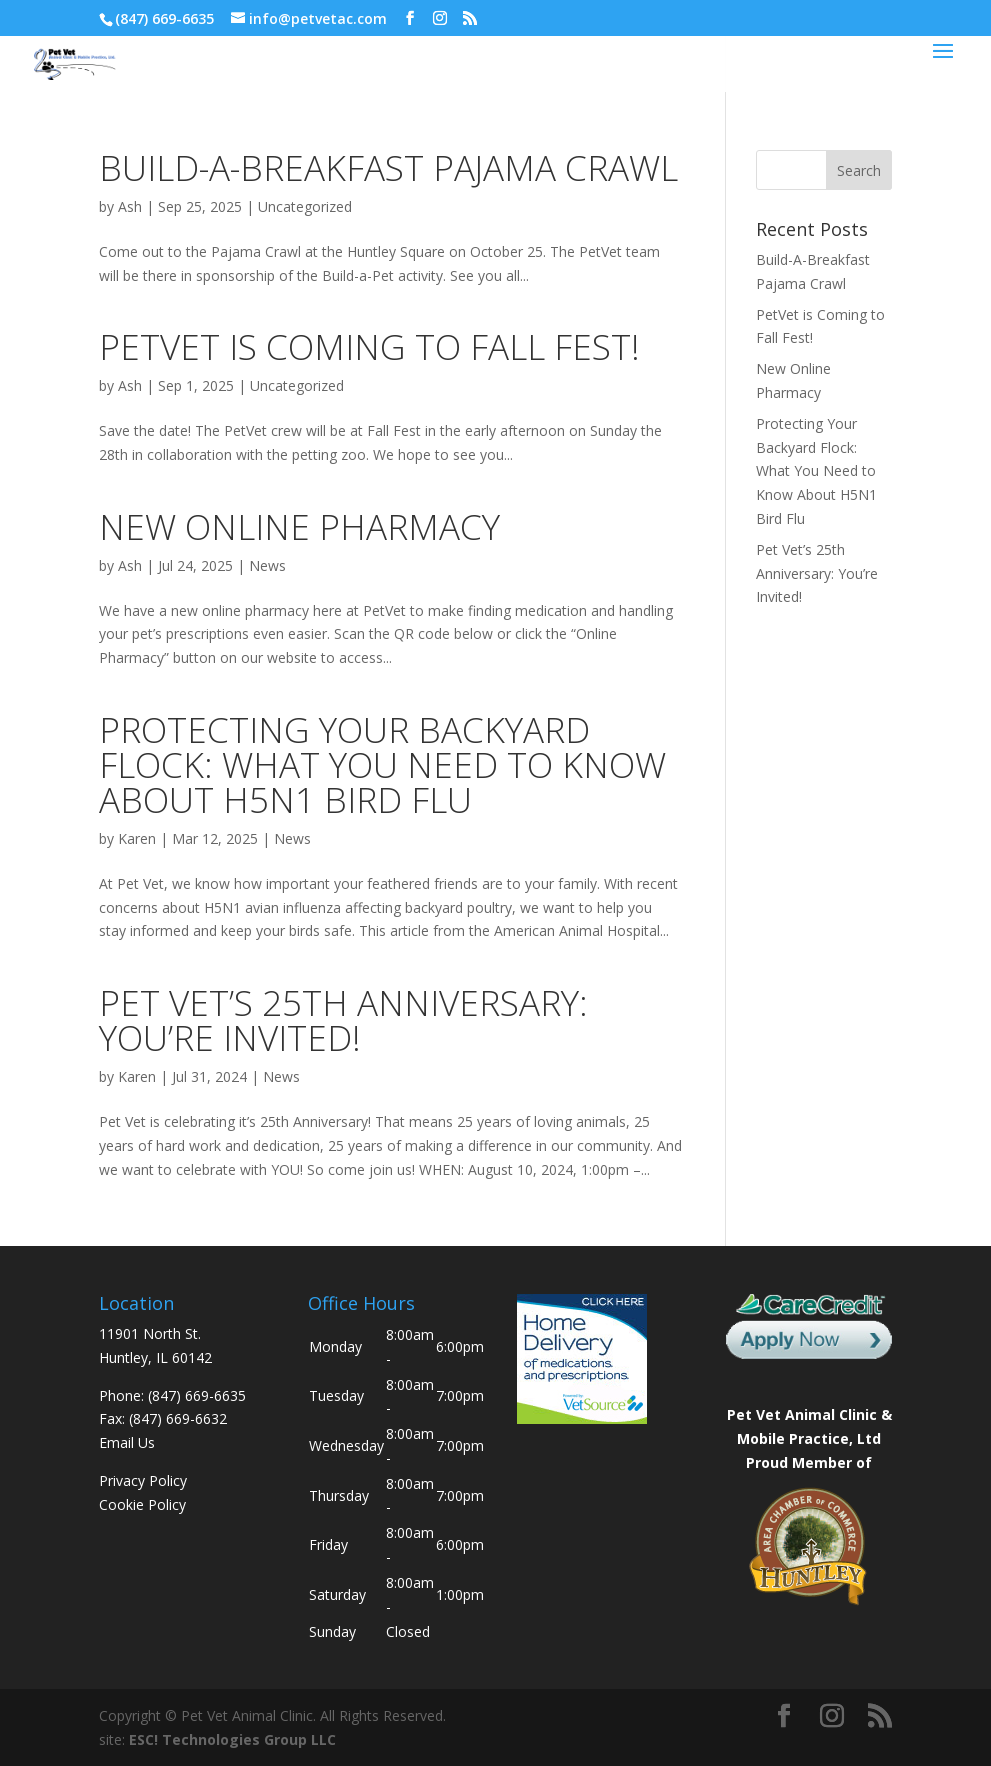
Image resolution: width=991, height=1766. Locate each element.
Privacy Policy (143, 1480)
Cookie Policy (142, 1504)
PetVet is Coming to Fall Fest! (369, 346)
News (267, 565)
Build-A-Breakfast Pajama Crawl (388, 167)
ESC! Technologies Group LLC (232, 1739)
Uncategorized (305, 206)
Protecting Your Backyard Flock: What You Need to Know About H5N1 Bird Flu (382, 764)
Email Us (127, 1442)
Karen (137, 838)
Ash (130, 206)
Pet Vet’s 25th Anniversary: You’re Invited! (343, 1020)
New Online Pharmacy (299, 526)
